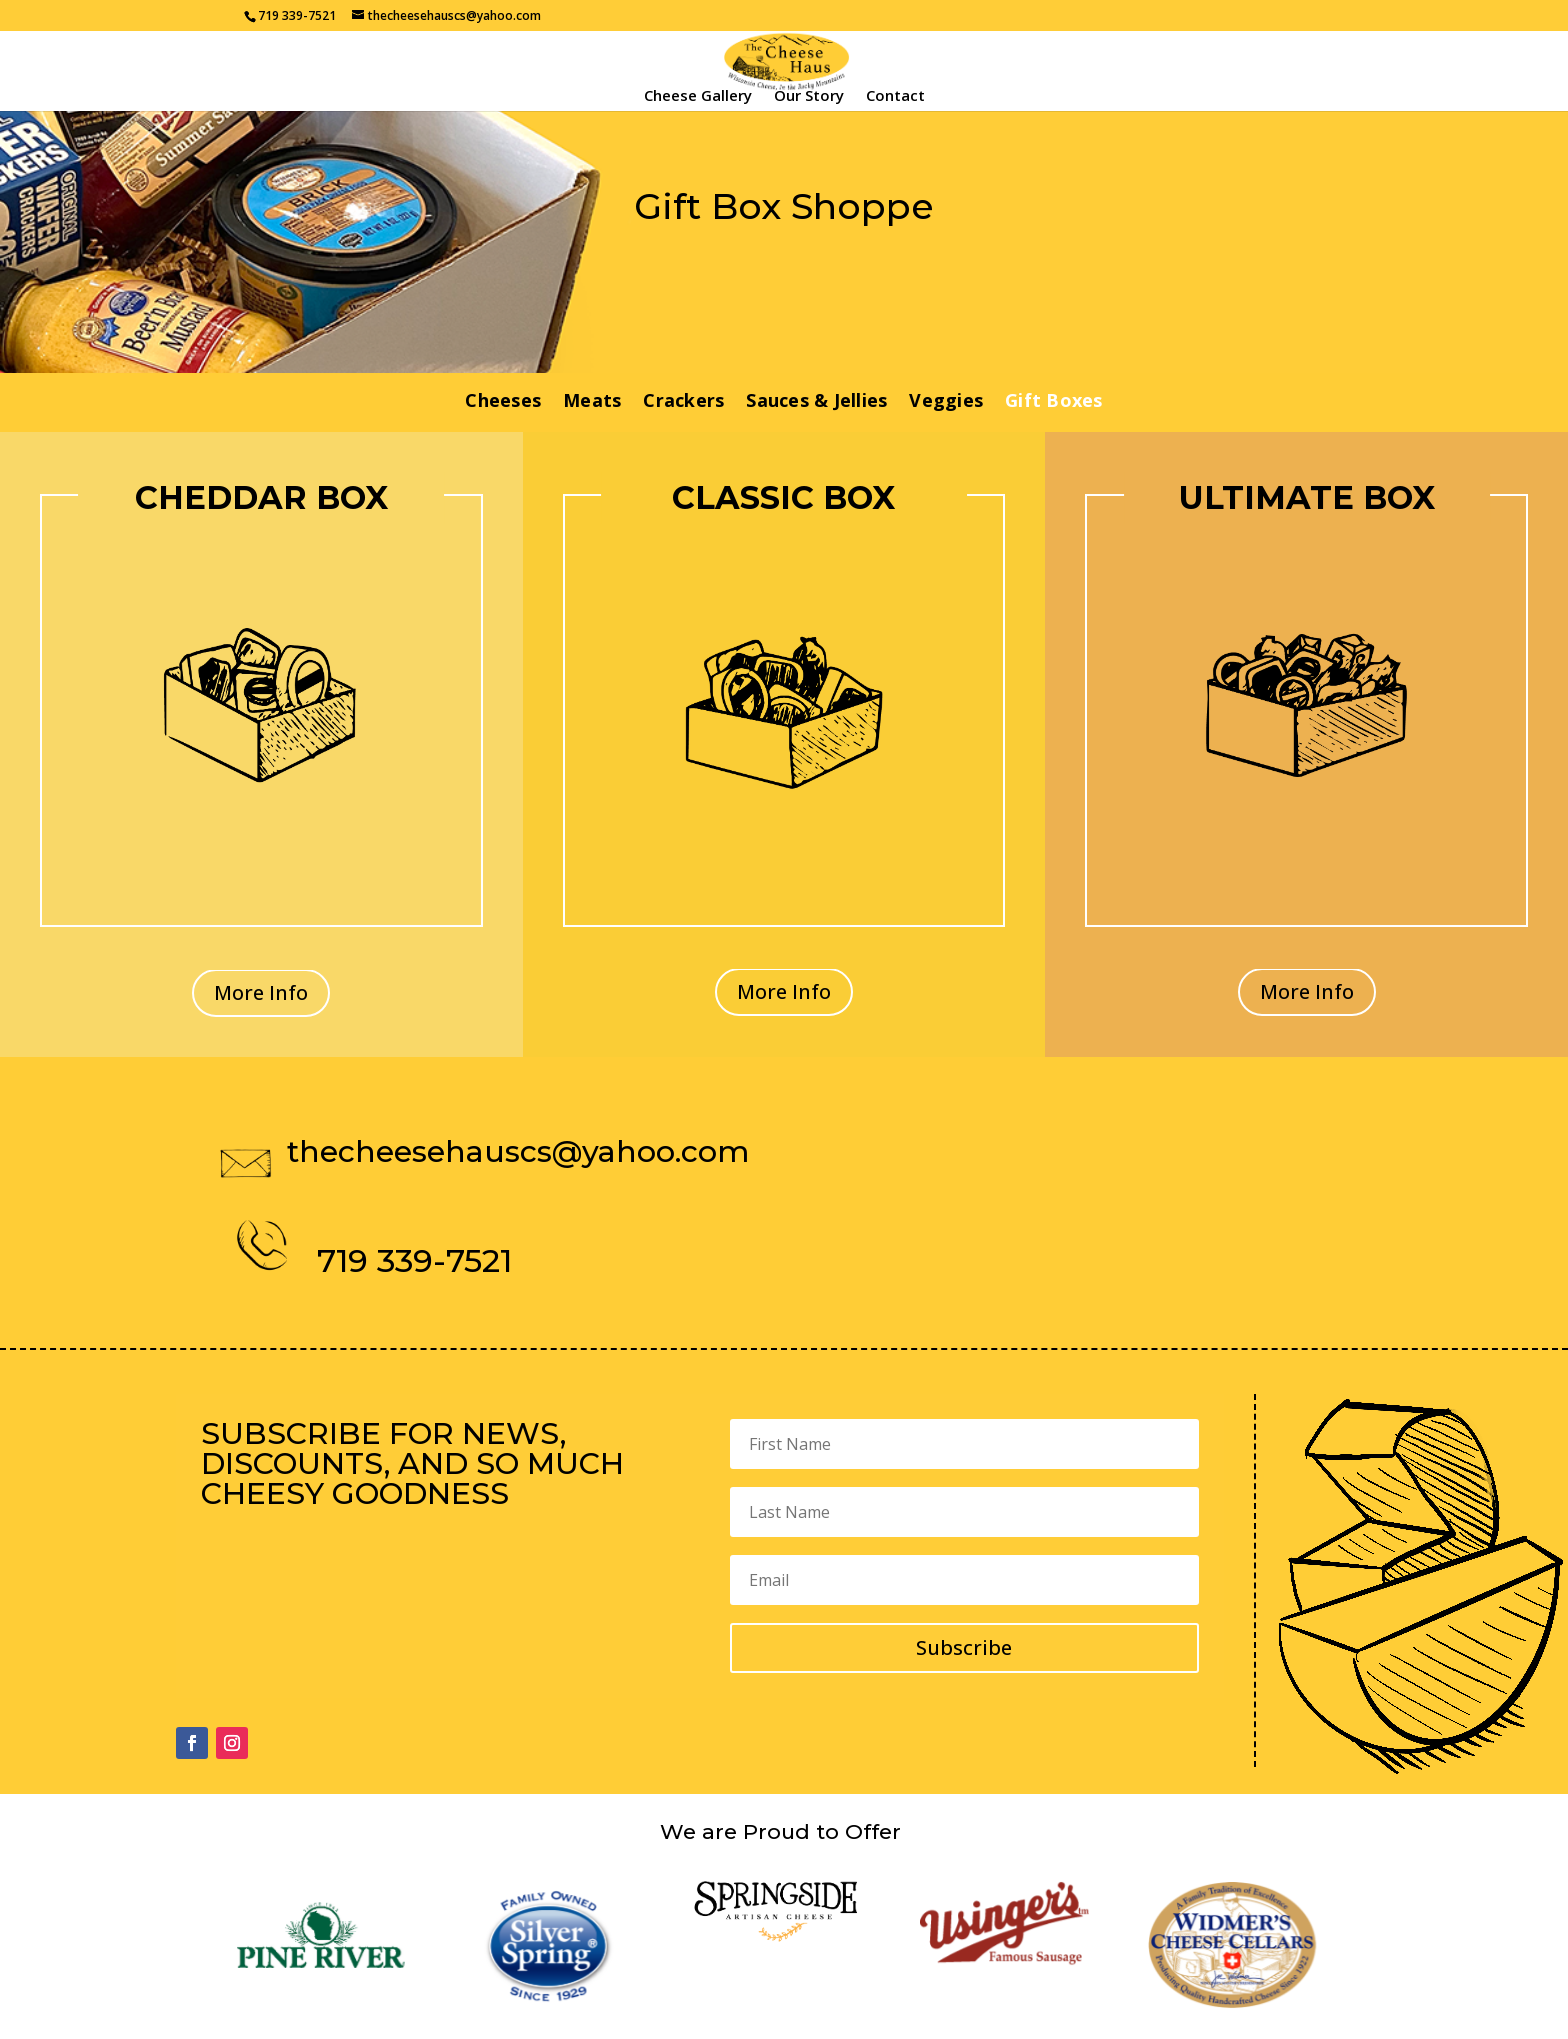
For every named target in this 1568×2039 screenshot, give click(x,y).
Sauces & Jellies (816, 402)
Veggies (946, 402)
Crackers (683, 402)
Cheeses (503, 402)
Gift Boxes (1054, 402)
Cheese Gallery (698, 96)
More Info (261, 992)
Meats (592, 402)
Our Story (809, 96)
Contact (895, 96)
